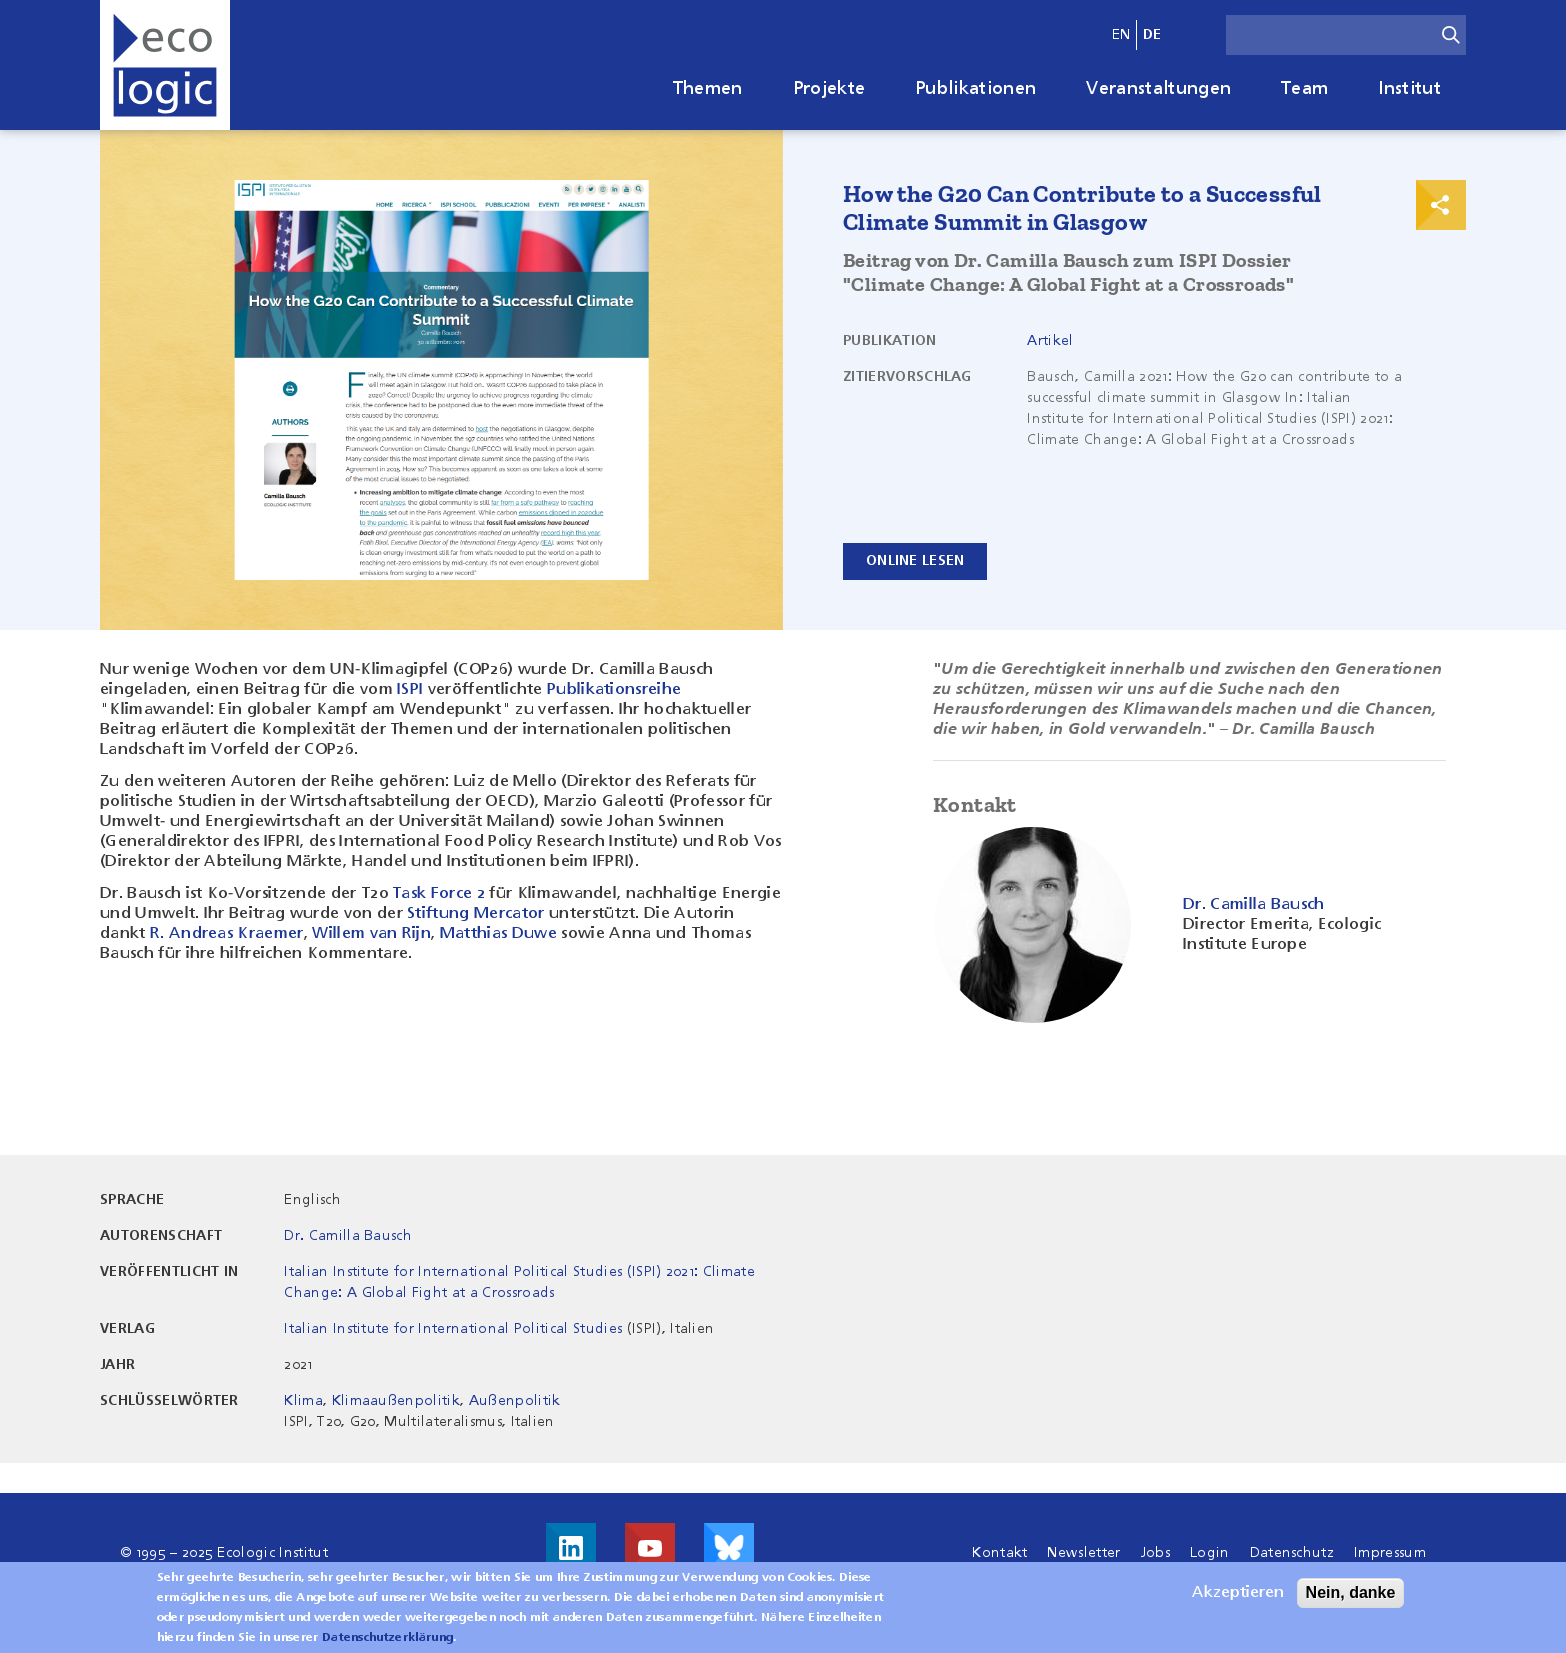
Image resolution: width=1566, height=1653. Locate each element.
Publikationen (975, 89)
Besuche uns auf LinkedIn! (571, 1548)
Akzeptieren (1238, 1601)
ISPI (410, 690)
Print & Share (1441, 205)
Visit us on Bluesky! (729, 1548)
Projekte (829, 89)
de (1152, 35)
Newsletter (1083, 1553)
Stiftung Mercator (475, 914)
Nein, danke (1351, 1600)
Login (1210, 1553)
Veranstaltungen (1158, 89)
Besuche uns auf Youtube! (650, 1548)
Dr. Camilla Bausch (348, 1236)
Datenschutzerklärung (387, 1646)
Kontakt (999, 1553)
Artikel (1050, 341)
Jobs (1155, 1553)
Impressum (1390, 1553)
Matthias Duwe (498, 934)
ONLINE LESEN (915, 561)
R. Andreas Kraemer (227, 934)
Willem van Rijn (371, 934)
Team (1304, 89)
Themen (708, 89)
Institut (1409, 89)
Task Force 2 (438, 894)
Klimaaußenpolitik (396, 1401)
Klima (303, 1401)
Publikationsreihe (614, 690)
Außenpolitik (515, 1401)
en (1121, 35)
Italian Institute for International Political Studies (453, 1329)
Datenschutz (1292, 1553)
